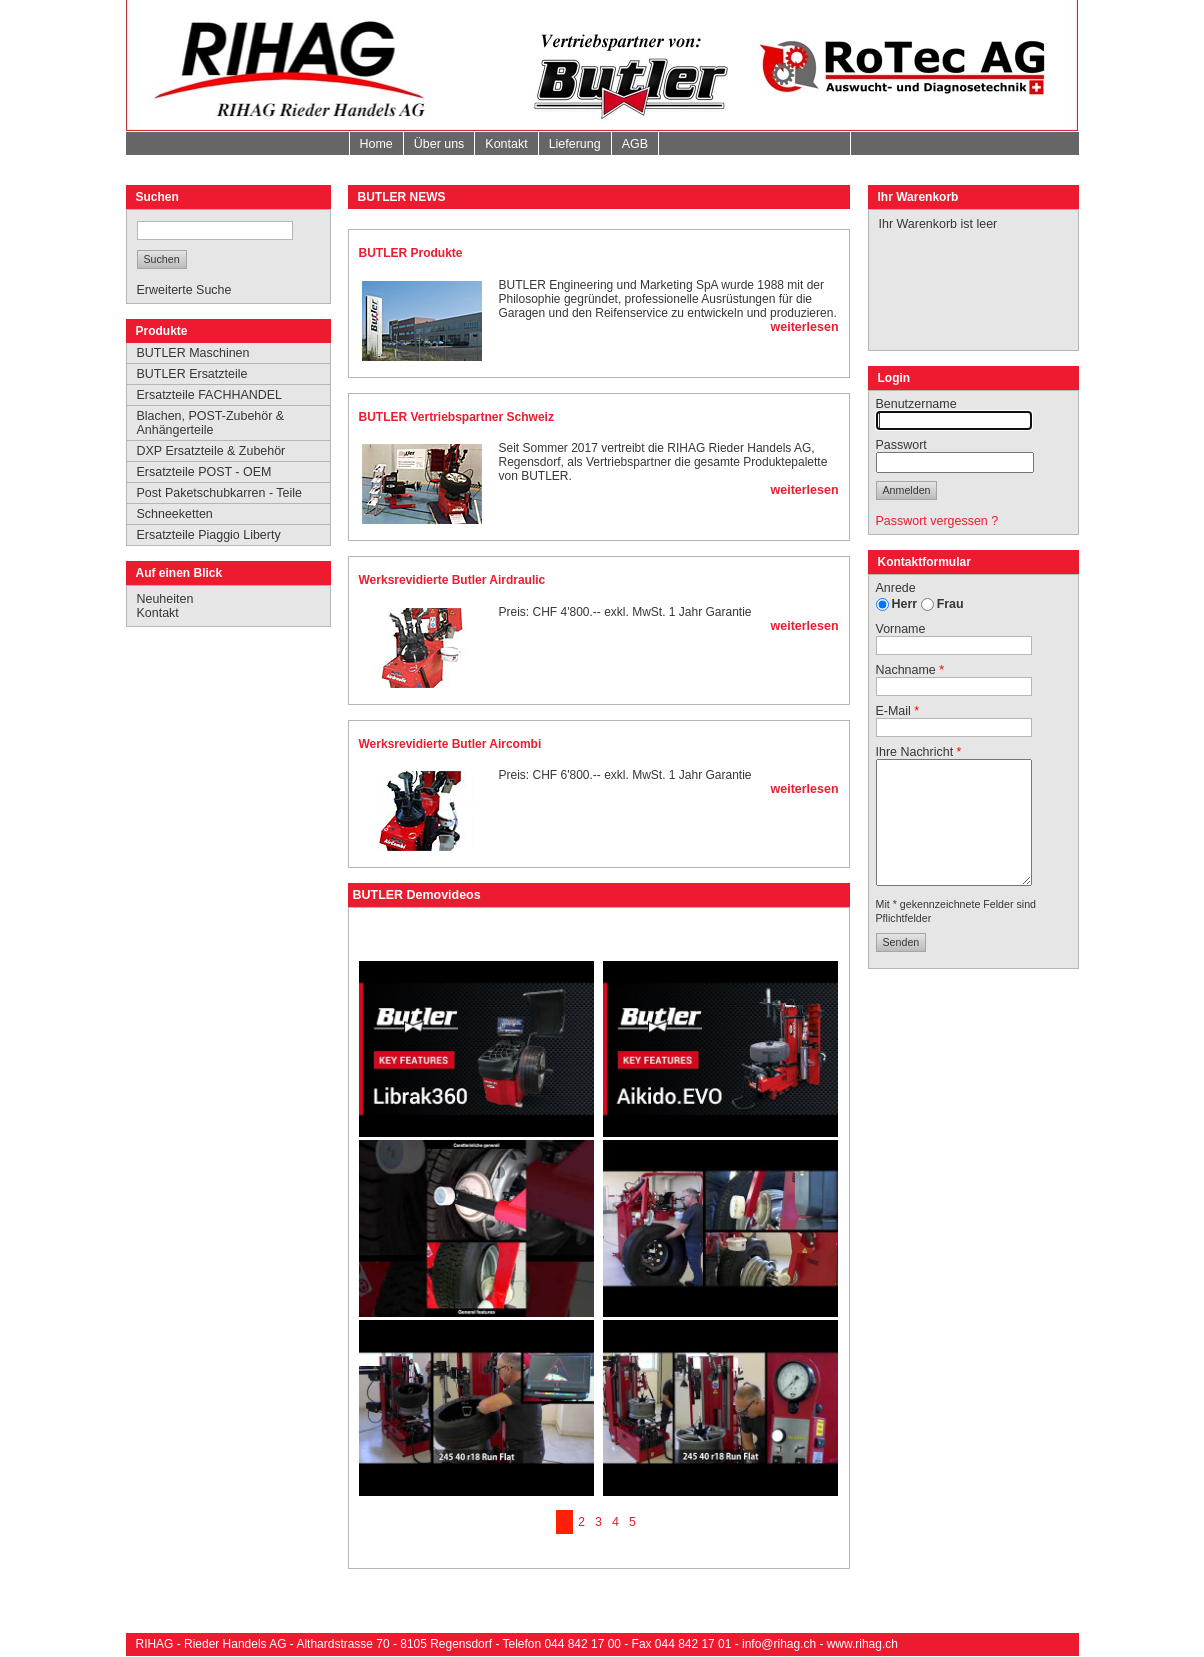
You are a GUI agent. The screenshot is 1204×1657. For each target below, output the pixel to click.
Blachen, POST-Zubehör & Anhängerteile (211, 423)
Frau (950, 604)
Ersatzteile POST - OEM (204, 472)
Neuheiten (165, 599)
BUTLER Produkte (411, 253)
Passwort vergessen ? (937, 521)
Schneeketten (175, 514)
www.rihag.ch (862, 1644)
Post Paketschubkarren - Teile (219, 493)
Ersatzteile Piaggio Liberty (209, 535)
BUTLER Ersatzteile (192, 374)
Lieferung (575, 144)
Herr (905, 604)
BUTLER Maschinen (193, 353)
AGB (635, 144)
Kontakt (506, 144)
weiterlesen (805, 327)
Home (376, 144)
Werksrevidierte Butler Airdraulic (452, 580)
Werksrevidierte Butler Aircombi (450, 744)
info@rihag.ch (779, 1644)
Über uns (439, 144)
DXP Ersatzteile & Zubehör (211, 451)
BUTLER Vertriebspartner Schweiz (456, 417)
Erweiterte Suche (184, 290)
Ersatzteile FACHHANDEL (210, 395)
